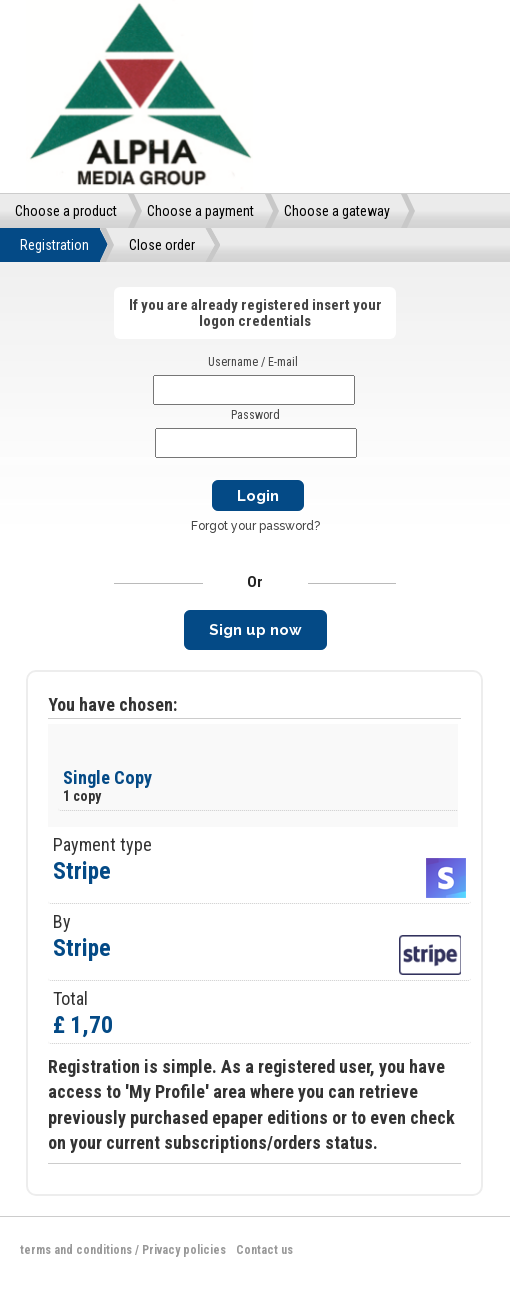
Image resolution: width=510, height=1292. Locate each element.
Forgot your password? (255, 526)
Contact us (264, 1250)
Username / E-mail (253, 362)
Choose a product (66, 211)
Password (255, 415)
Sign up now (255, 630)
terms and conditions (76, 1250)
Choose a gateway (337, 211)
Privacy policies (184, 1250)
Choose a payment (200, 211)
